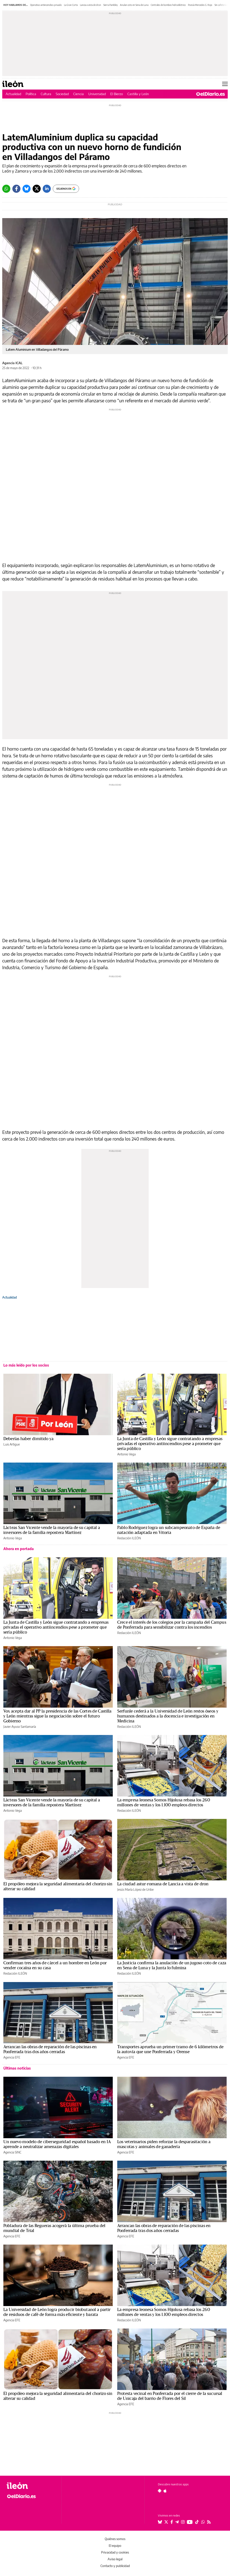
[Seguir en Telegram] (177, 2522)
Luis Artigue (11, 1444)
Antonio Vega (126, 1454)
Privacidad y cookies (115, 2552)
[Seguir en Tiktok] (197, 2522)
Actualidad (13, 94)
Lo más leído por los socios (26, 1365)
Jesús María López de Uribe (135, 1889)
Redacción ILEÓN (129, 1538)
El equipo (115, 2546)
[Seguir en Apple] (165, 2491)
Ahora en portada (18, 1548)
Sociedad (62, 94)
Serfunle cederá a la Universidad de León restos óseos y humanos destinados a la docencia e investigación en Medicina (167, 1716)
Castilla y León (138, 94)
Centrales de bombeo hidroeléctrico (168, 5)
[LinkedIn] (47, 189)
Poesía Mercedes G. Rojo (200, 5)
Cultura (46, 94)
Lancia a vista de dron (90, 5)
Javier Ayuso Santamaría (19, 1726)
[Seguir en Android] (159, 2491)
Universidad (97, 94)
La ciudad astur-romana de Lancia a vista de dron (162, 1884)
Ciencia (78, 94)
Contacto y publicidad (115, 2566)
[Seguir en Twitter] (166, 2522)
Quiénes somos (115, 2539)
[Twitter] (37, 189)
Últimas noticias (17, 2068)
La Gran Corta (71, 5)
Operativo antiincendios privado (46, 5)
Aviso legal (115, 2559)
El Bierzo (116, 94)
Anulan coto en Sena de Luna (134, 5)
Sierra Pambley (110, 5)
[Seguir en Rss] (209, 2522)
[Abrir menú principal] (225, 84)
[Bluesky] (26, 189)
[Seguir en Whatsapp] (203, 2522)
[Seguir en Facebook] (171, 2522)
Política (31, 94)
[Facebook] (16, 189)
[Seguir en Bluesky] (160, 2522)
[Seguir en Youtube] (190, 2522)
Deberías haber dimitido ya (28, 1439)
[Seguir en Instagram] (183, 2522)
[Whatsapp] (6, 189)
